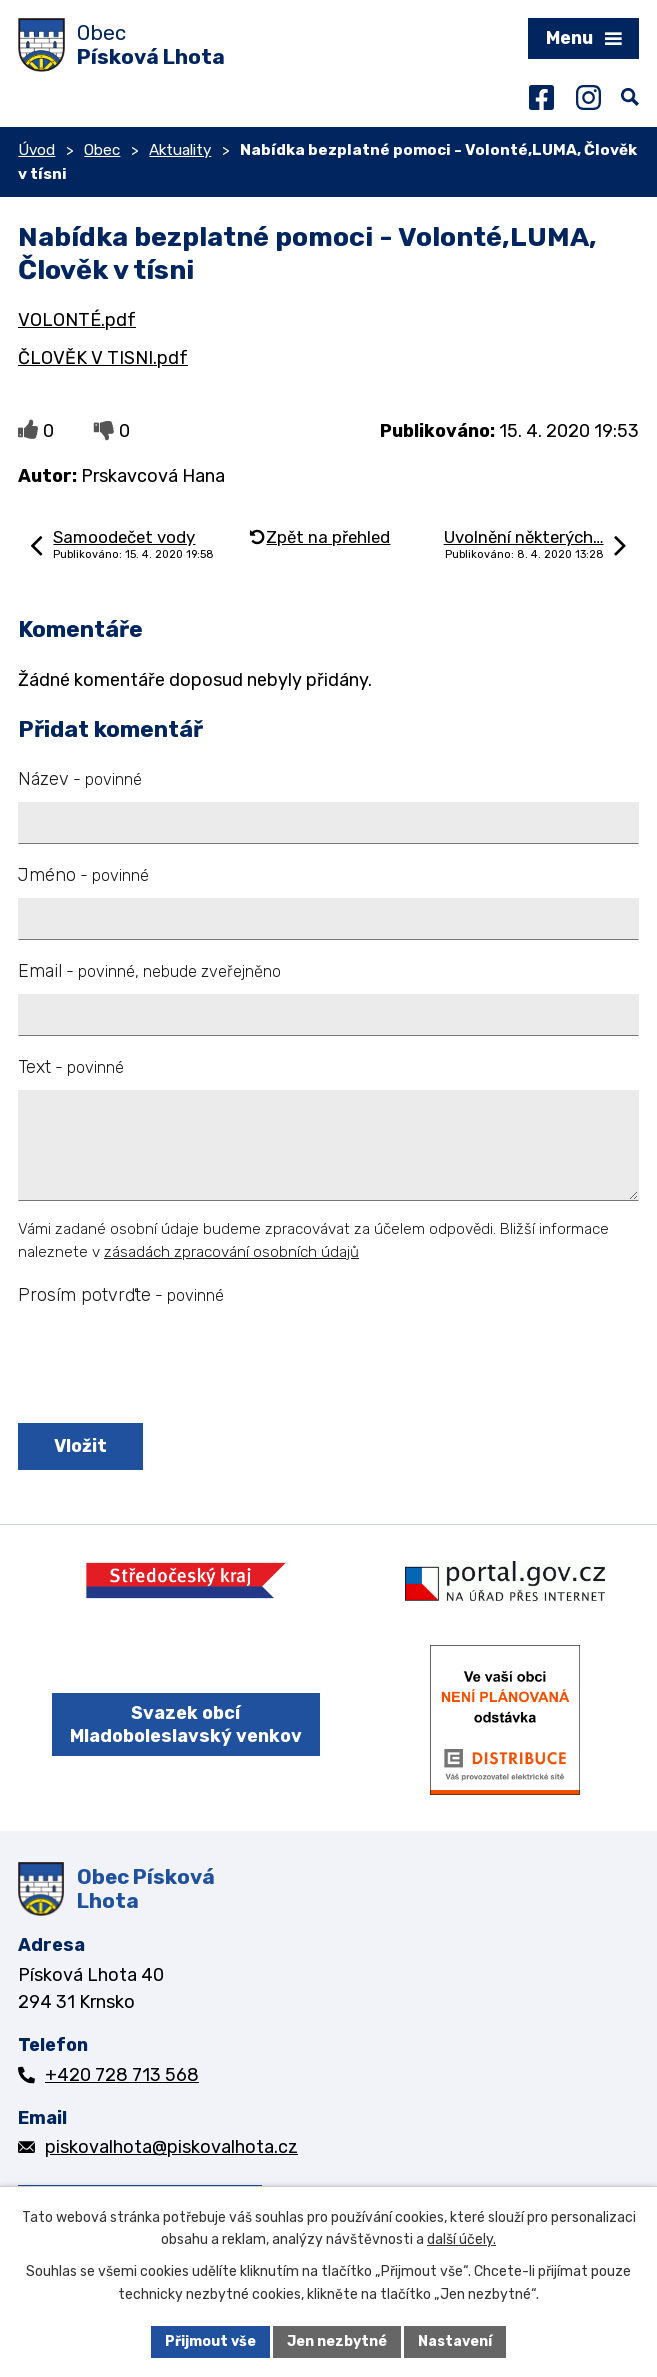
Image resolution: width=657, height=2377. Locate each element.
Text (71, 1067)
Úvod (36, 150)
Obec (102, 150)
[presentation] (165, 1366)
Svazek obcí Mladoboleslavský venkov (186, 1724)
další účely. (461, 2240)
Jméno (83, 875)
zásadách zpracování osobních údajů (231, 1252)
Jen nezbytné (337, 2341)
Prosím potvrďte (121, 1295)
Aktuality (180, 150)
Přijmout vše (210, 2341)
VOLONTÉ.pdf (77, 320)
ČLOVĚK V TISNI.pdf (103, 358)
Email (149, 971)
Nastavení (455, 2341)
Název (80, 779)
